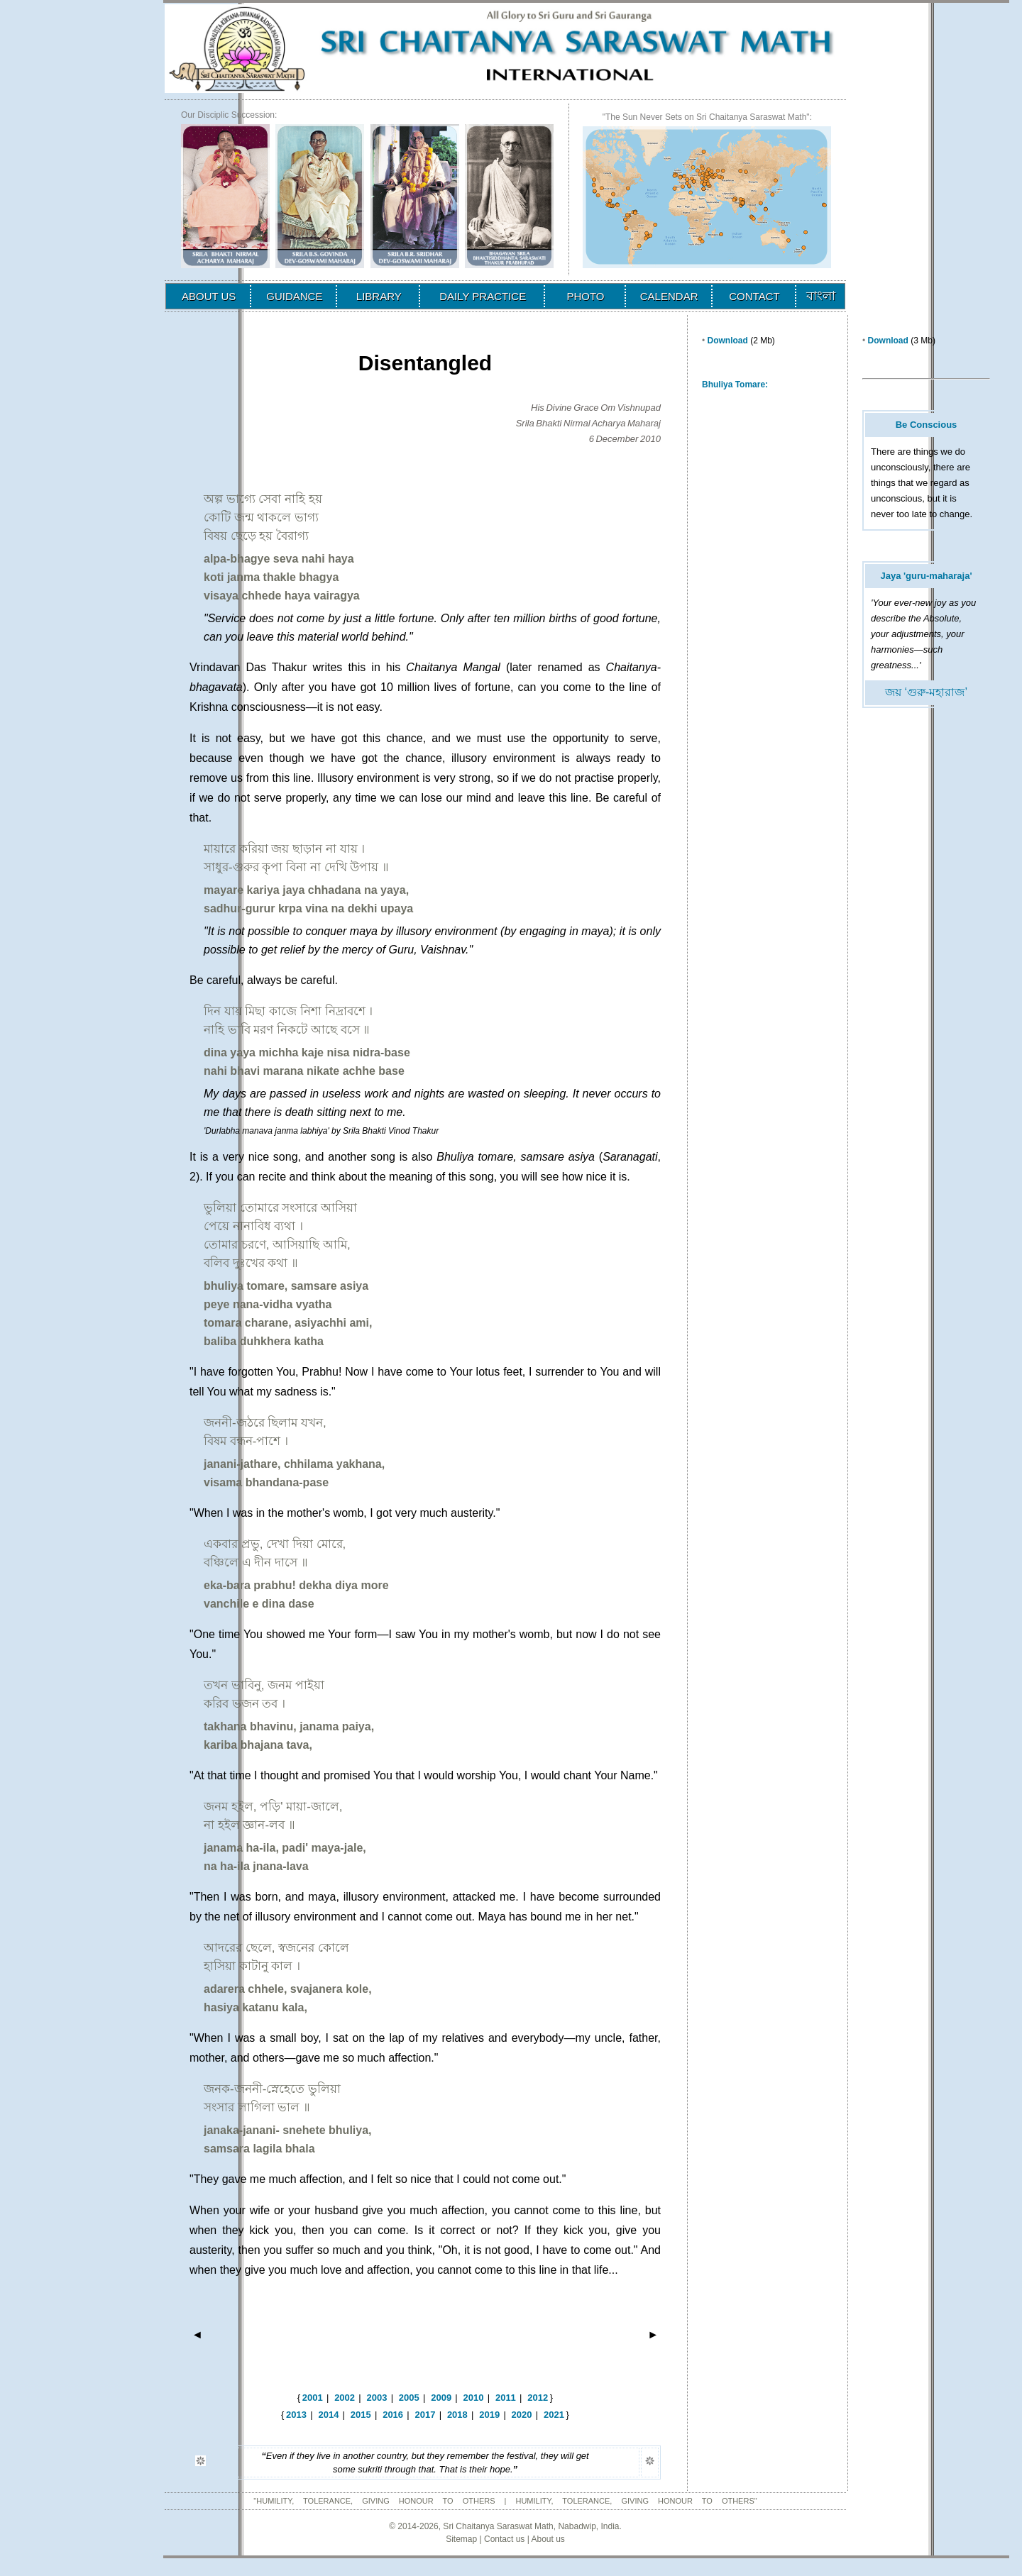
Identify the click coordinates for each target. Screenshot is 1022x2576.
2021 (554, 2414)
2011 (505, 2397)
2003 (376, 2397)
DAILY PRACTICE (482, 296)
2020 (522, 2414)
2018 (457, 2414)
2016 (393, 2414)
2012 (537, 2397)
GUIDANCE (294, 296)
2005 (409, 2397)
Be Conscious (926, 424)
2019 (489, 2414)
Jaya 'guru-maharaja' (926, 575)
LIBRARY (379, 296)
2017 (425, 2414)
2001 (312, 2397)
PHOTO (585, 296)
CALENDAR (669, 296)
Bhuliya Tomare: (735, 384)
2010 (473, 2397)
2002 (344, 2397)
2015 (361, 2414)
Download (728, 341)
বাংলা (820, 296)
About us (547, 2539)
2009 (441, 2397)
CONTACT (754, 296)
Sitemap (461, 2539)
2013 (296, 2414)
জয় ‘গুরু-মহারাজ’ (926, 692)
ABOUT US (209, 296)
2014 (328, 2414)
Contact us (504, 2539)
